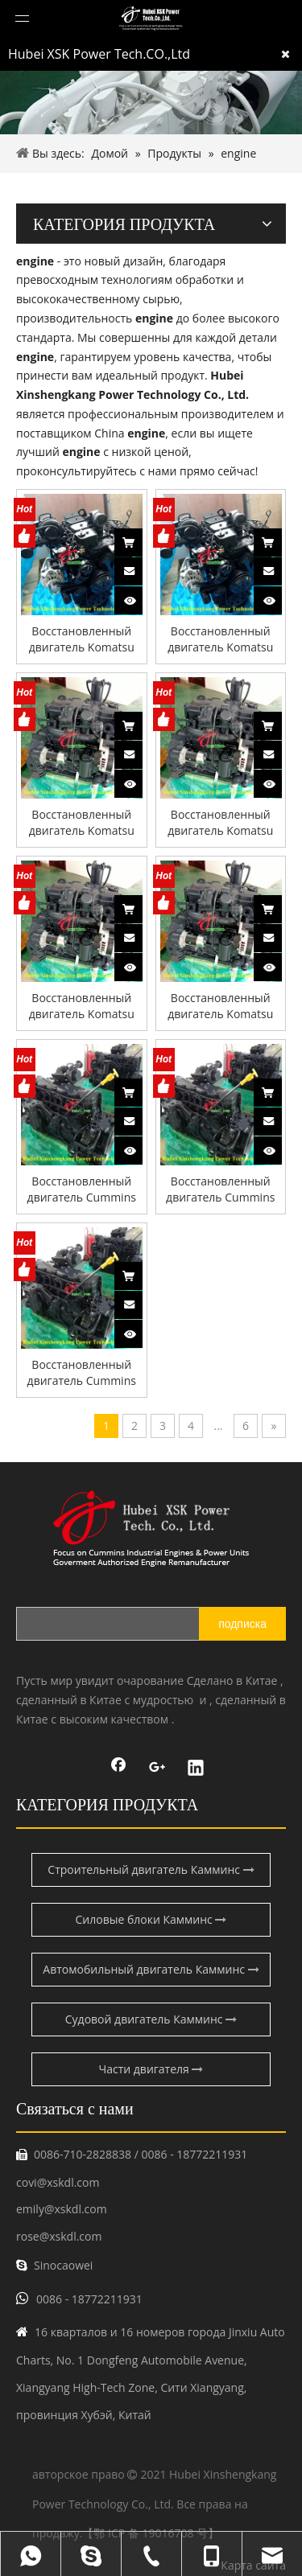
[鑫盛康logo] (151, 1528)
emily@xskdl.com (61, 2209)
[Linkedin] (196, 1769)
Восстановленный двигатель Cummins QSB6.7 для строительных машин (82, 1189)
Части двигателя (151, 2069)
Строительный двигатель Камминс (151, 1869)
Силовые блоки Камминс (151, 1919)
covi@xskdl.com (57, 2182)
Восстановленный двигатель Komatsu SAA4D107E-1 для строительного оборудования (81, 1006)
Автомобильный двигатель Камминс (151, 1969)
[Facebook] (118, 1769)
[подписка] (242, 1624)
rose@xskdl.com (58, 2236)
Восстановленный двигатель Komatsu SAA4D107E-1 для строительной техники (81, 823)
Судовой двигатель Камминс (151, 2019)
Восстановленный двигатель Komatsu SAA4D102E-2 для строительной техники (81, 639)
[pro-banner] (151, 102)
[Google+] (157, 1769)
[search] (123, 1624)
